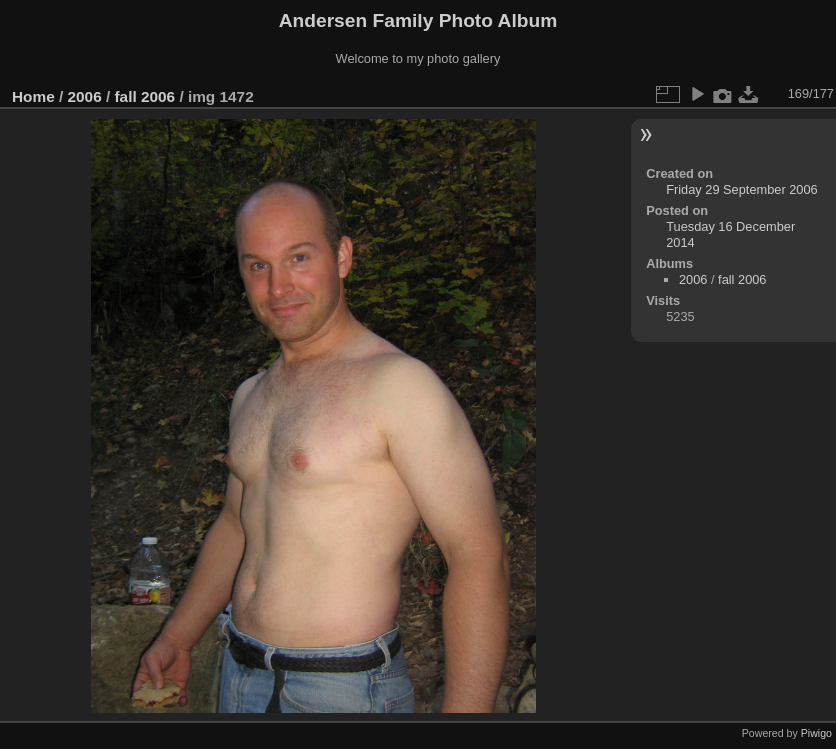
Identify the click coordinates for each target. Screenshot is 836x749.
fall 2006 (144, 96)
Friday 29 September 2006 (742, 189)
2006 (85, 96)
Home (33, 96)
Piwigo (816, 733)
